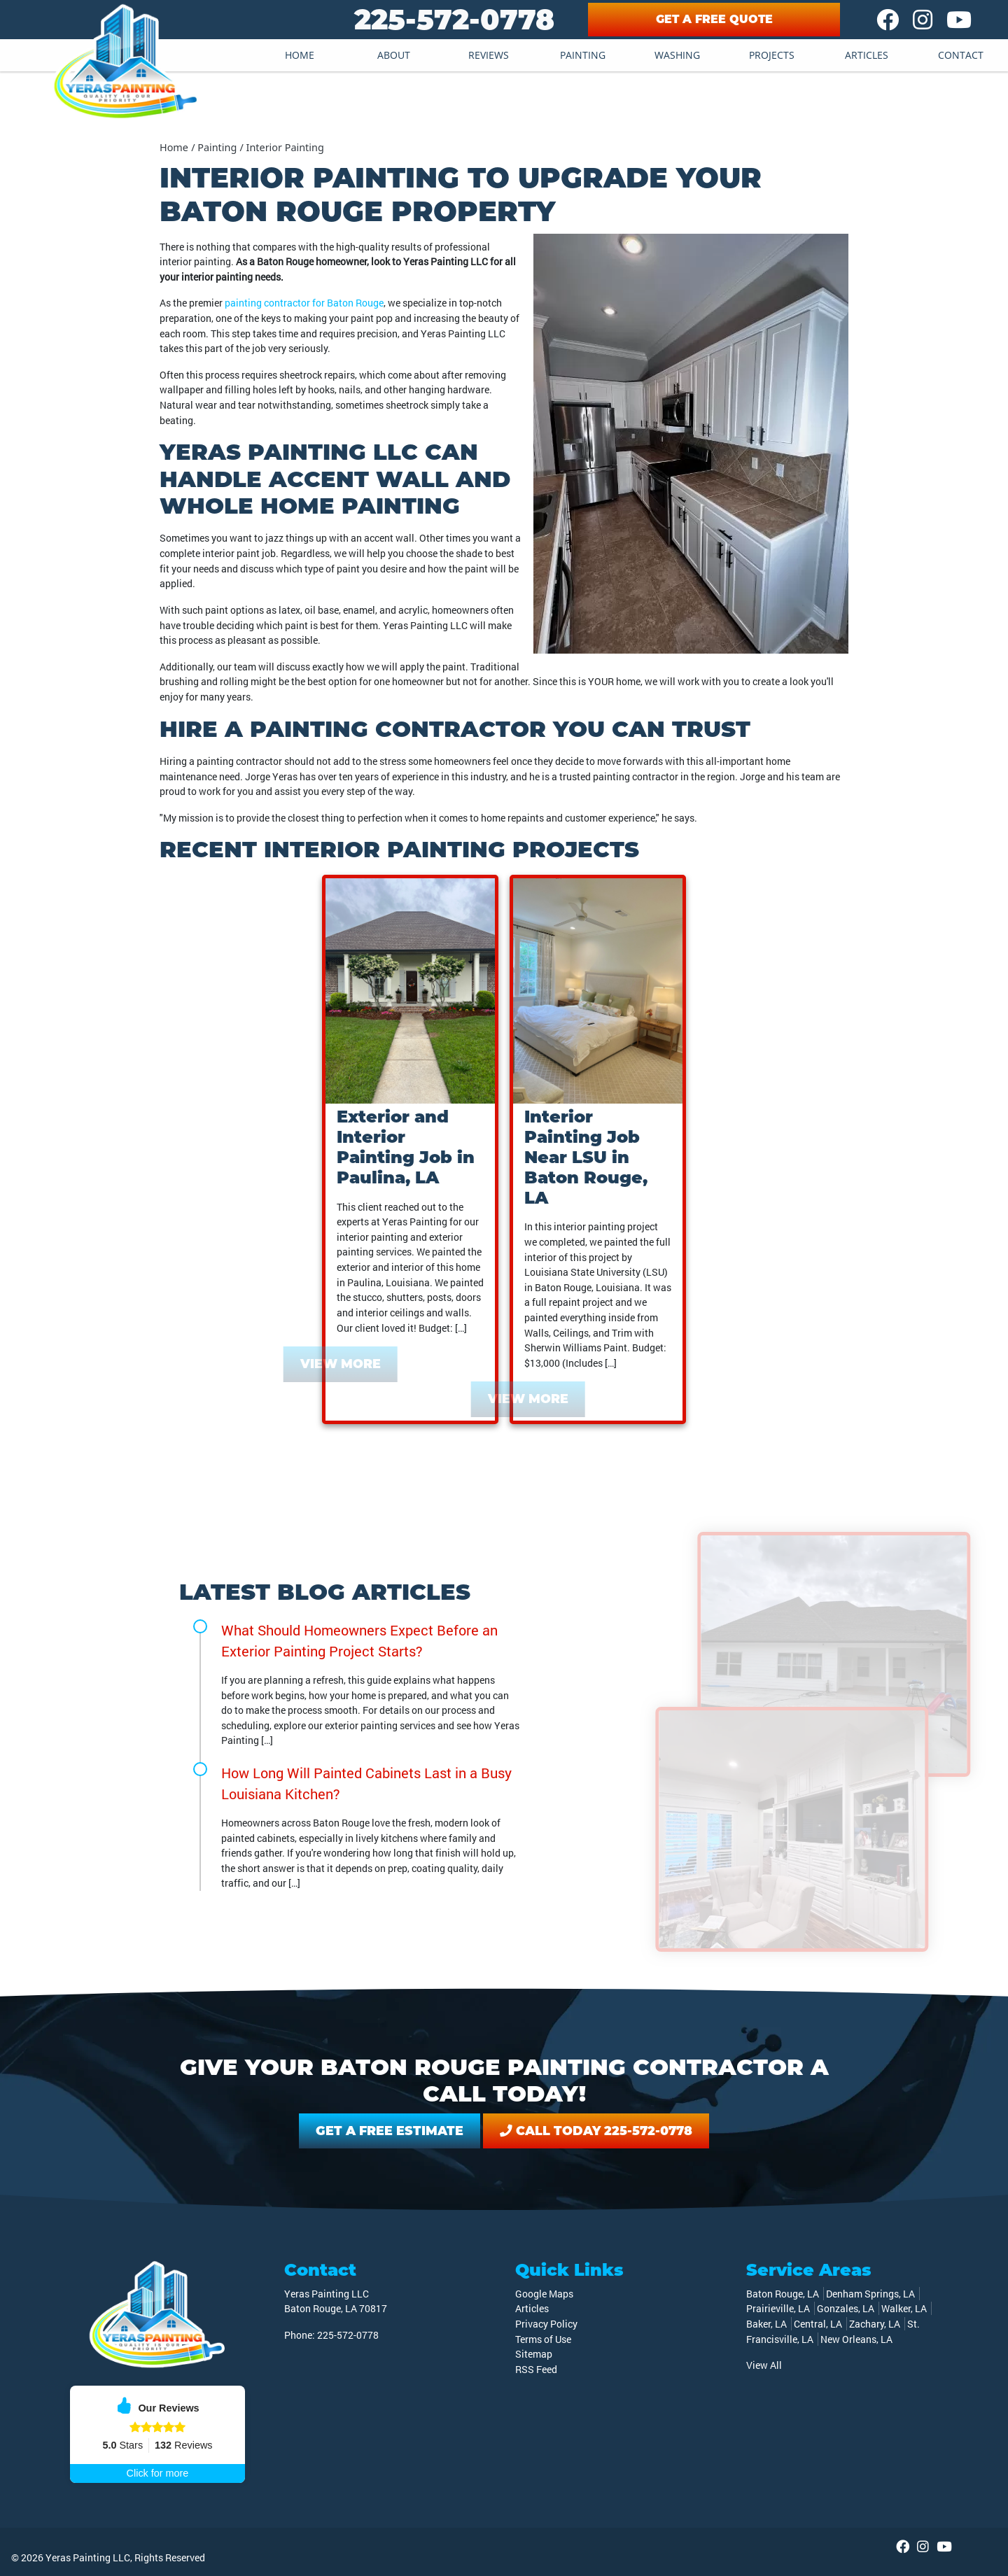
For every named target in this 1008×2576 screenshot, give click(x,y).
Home (299, 55)
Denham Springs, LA (870, 2293)
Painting (583, 55)
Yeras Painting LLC (88, 2557)
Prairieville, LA (778, 2308)
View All (764, 2365)
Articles (866, 55)
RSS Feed (536, 2369)
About (393, 55)
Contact (960, 55)
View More (324, 1363)
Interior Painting (285, 147)
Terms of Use (543, 2339)
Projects (771, 55)
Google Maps (544, 2293)
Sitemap (533, 2353)
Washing (677, 55)
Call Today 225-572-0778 (596, 2130)
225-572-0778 (454, 19)
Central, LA (818, 2323)
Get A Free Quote (714, 19)
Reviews (488, 55)
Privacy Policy (546, 2323)
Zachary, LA (874, 2323)
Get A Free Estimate (389, 2130)
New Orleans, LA (856, 2339)
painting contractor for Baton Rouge (304, 302)
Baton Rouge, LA (782, 2293)
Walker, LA (904, 2308)
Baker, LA (766, 2323)
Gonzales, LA (845, 2308)
